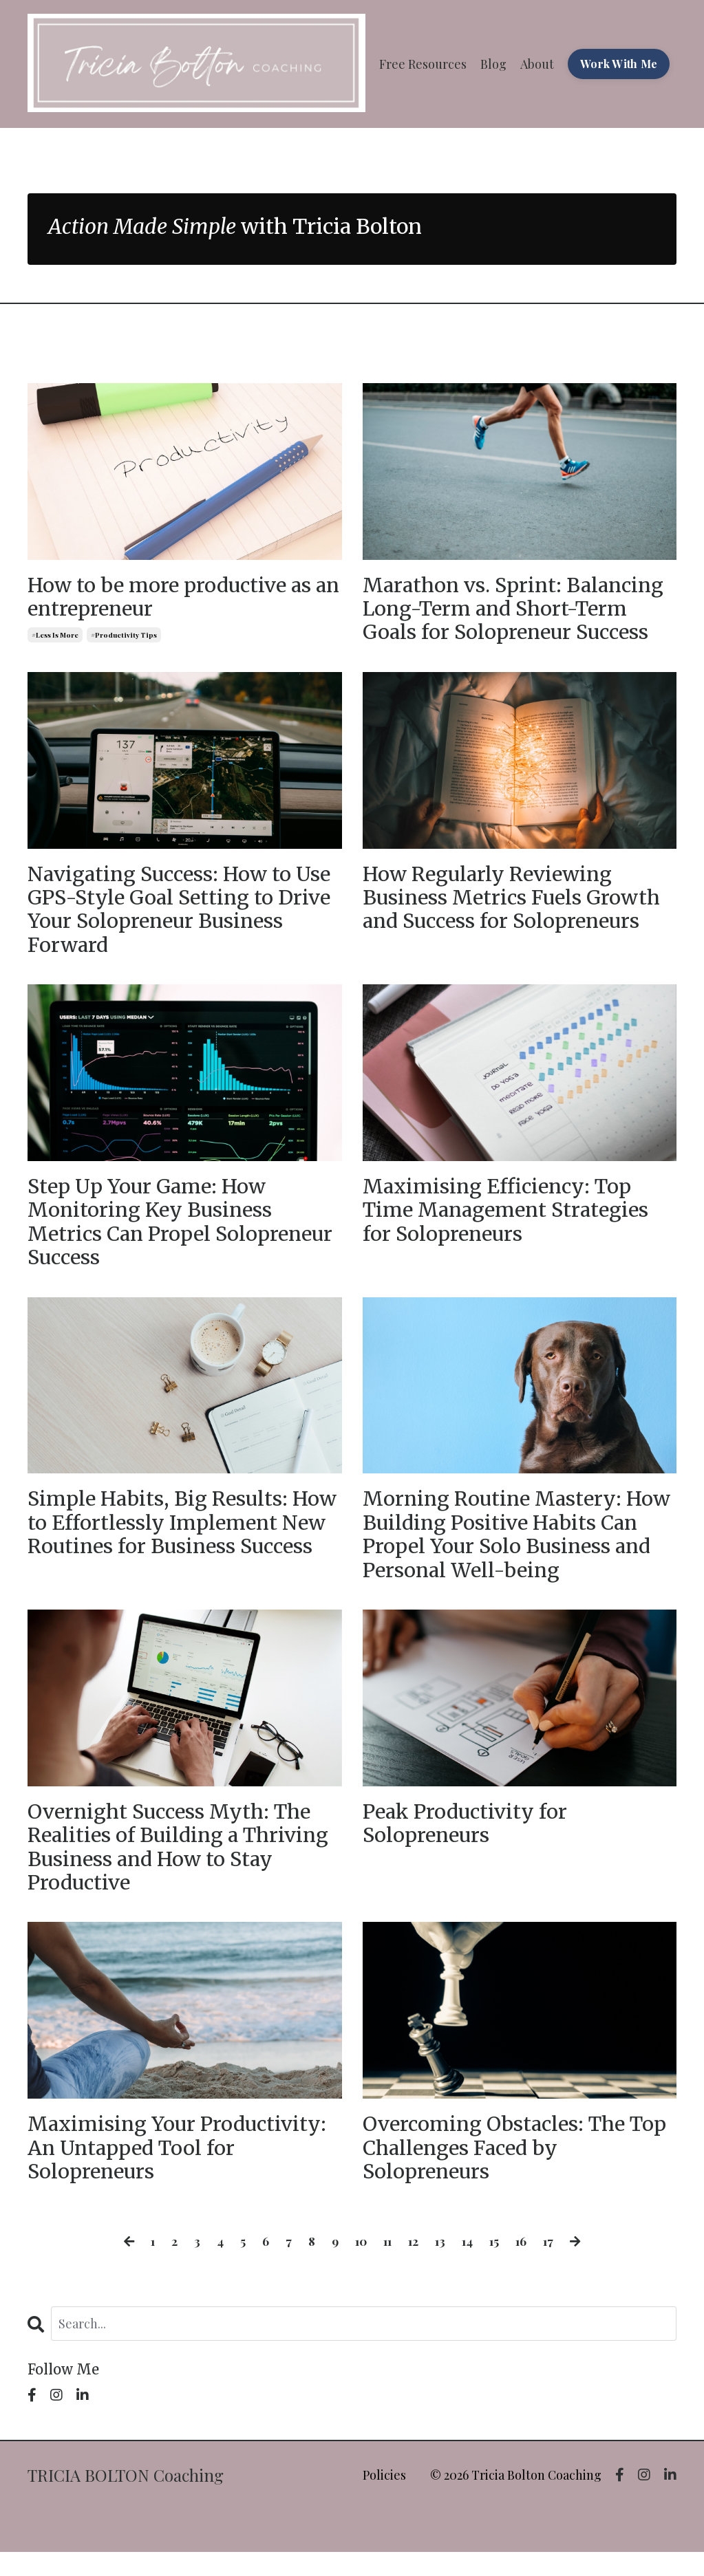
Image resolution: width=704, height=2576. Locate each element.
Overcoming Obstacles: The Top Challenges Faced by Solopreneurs (498, 2170)
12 (413, 2265)
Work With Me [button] (618, 64)
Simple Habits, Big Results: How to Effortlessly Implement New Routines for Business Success (182, 1548)
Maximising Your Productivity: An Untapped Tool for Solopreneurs (181, 2170)
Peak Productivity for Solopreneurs (468, 1840)
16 (525, 2265)
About (537, 63)
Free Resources (423, 63)
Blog (493, 63)
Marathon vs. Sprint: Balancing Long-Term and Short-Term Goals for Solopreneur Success (518, 610)
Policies (384, 2499)
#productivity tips (124, 637)
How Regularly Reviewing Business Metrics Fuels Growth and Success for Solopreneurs (517, 902)
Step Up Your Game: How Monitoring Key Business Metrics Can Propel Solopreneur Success (153, 1231)
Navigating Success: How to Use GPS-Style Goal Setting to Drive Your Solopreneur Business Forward (184, 914)
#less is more (55, 637)
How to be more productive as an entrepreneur (174, 598)
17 (552, 2265)
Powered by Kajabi (636, 2540)
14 (469, 2265)
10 (358, 2265)
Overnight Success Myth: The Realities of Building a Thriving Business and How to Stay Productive (183, 1865)
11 (387, 2265)
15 (497, 2265)
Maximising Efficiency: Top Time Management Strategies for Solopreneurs (511, 1219)
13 (441, 2265)
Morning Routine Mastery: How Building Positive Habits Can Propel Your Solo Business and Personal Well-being (512, 1548)
